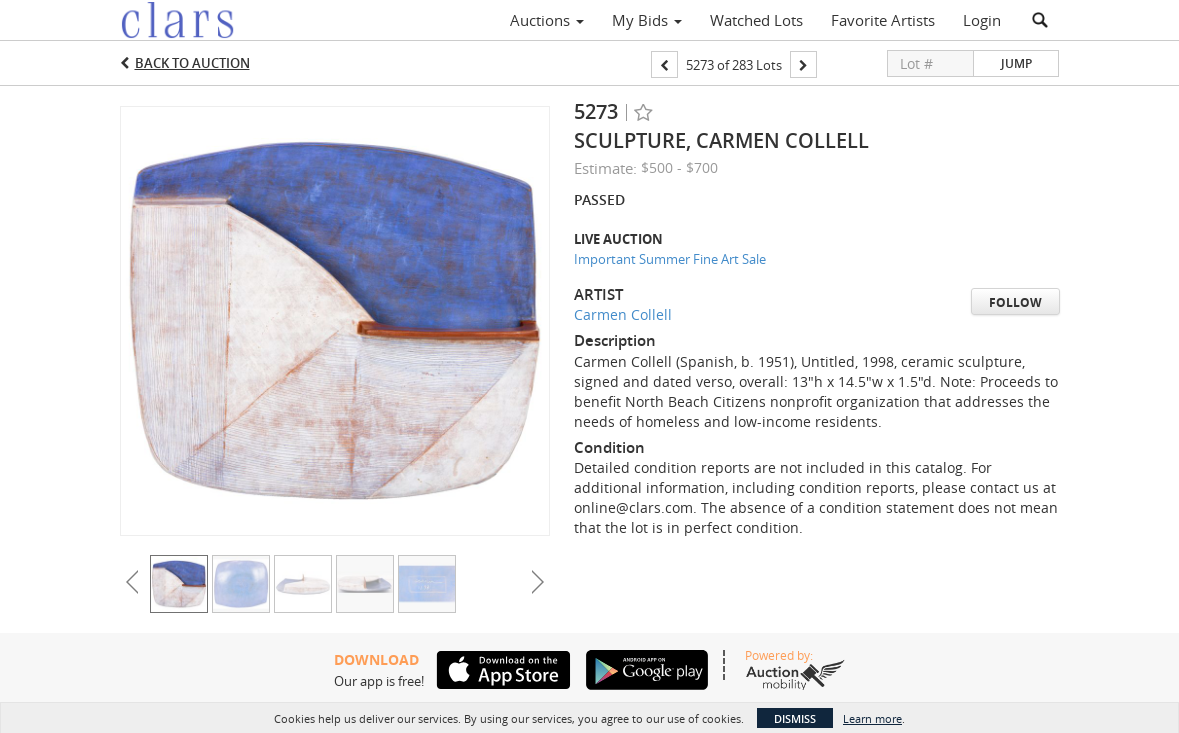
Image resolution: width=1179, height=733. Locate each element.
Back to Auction (192, 63)
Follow (1015, 302)
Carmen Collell (623, 314)
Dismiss (795, 718)
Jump (1016, 63)
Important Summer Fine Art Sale (670, 259)
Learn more (872, 718)
